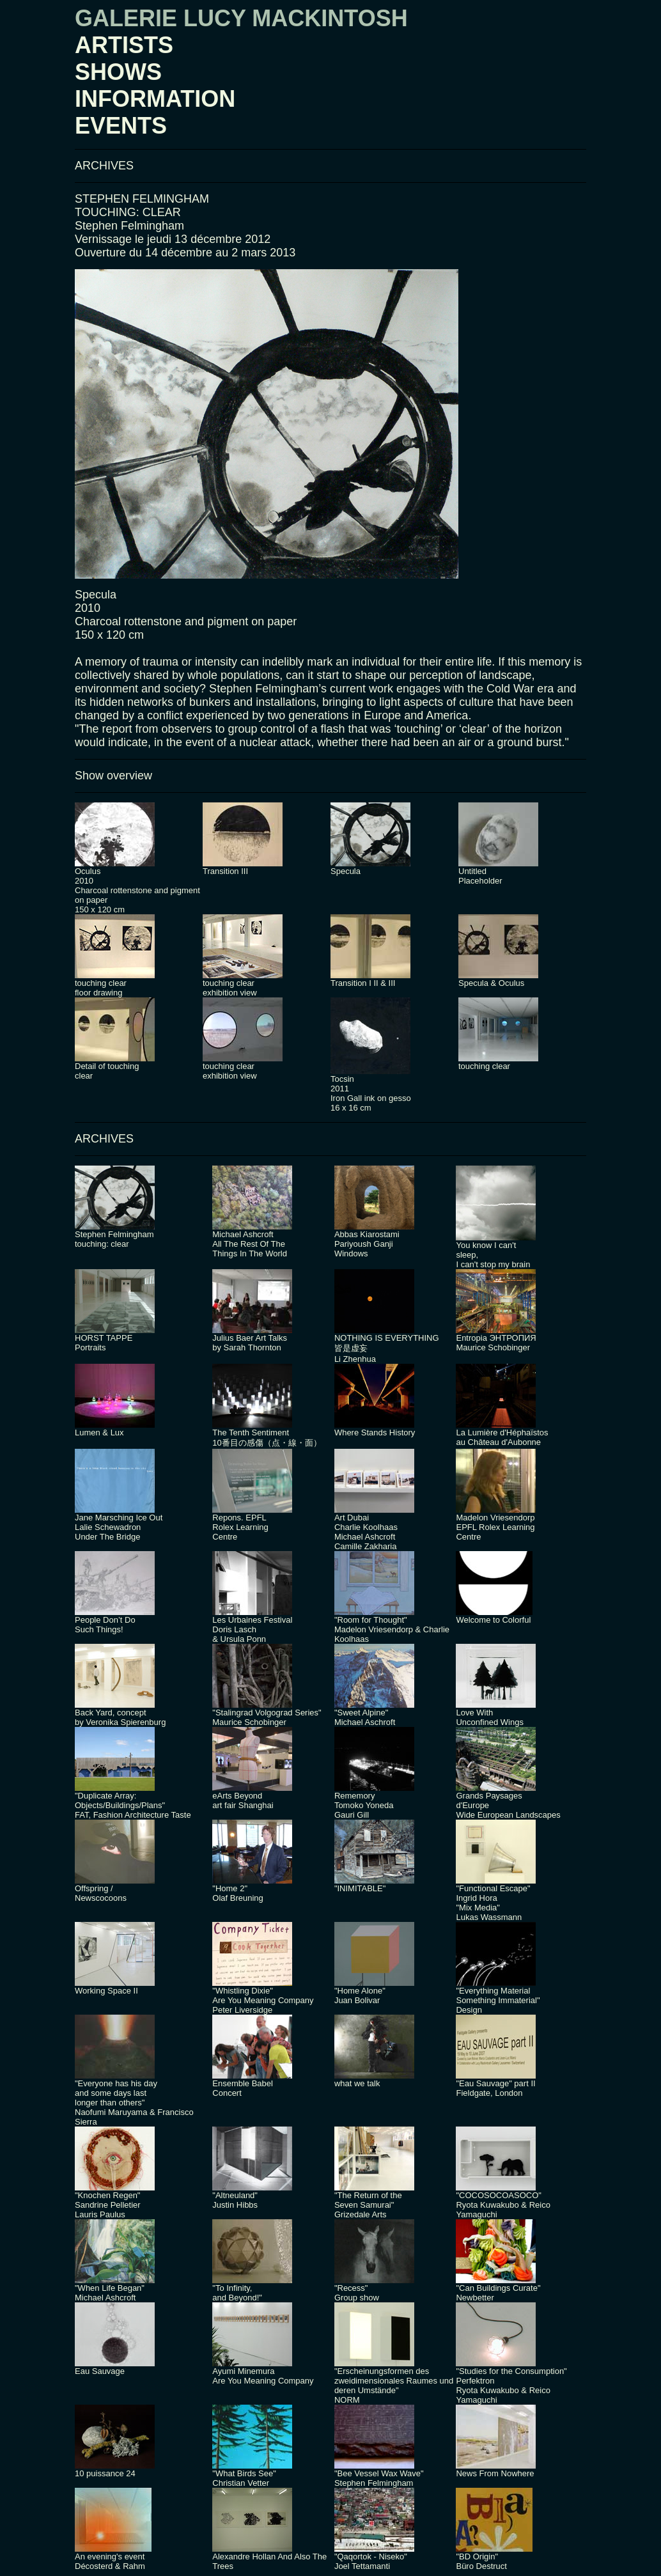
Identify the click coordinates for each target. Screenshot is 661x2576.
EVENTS (121, 126)
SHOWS (118, 72)
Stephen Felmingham (129, 225)
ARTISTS (124, 45)
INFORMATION (155, 99)
